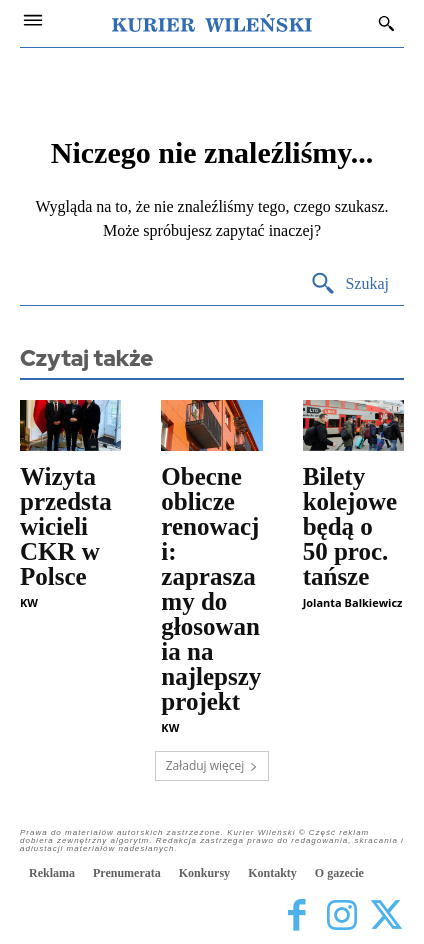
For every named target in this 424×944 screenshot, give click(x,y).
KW (29, 602)
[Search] (349, 284)
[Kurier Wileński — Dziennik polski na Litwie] (212, 23)
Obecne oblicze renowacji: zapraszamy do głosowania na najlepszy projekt (211, 589)
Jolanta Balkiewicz (353, 602)
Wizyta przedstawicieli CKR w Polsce (66, 526)
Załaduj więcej (212, 765)
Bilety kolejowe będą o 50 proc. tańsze (350, 526)
